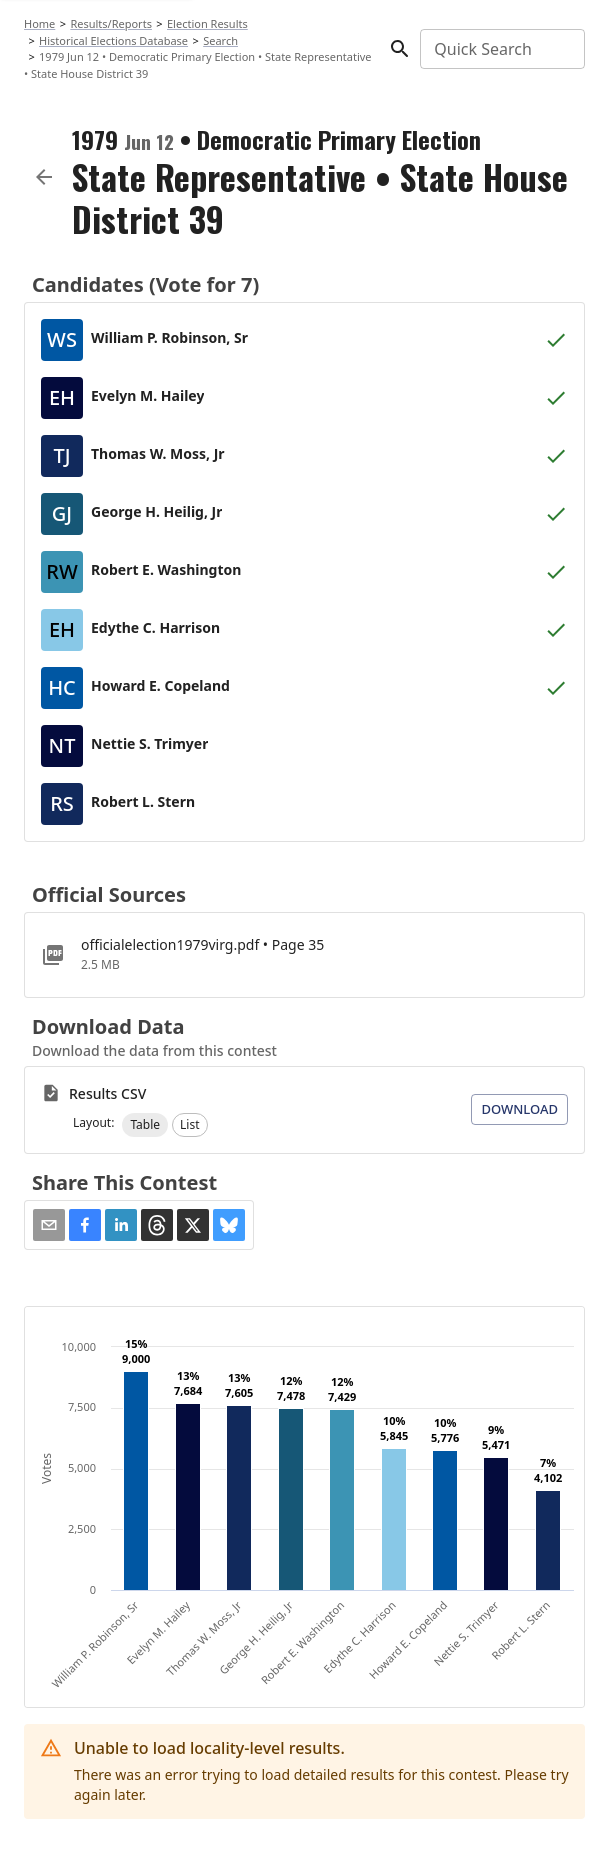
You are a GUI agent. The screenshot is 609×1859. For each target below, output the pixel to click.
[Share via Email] (49, 1225)
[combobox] (501, 49)
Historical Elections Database (113, 40)
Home (39, 23)
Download (519, 1109)
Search (220, 40)
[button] (145, 1125)
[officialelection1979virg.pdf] (304, 955)
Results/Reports (111, 23)
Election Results (207, 23)
